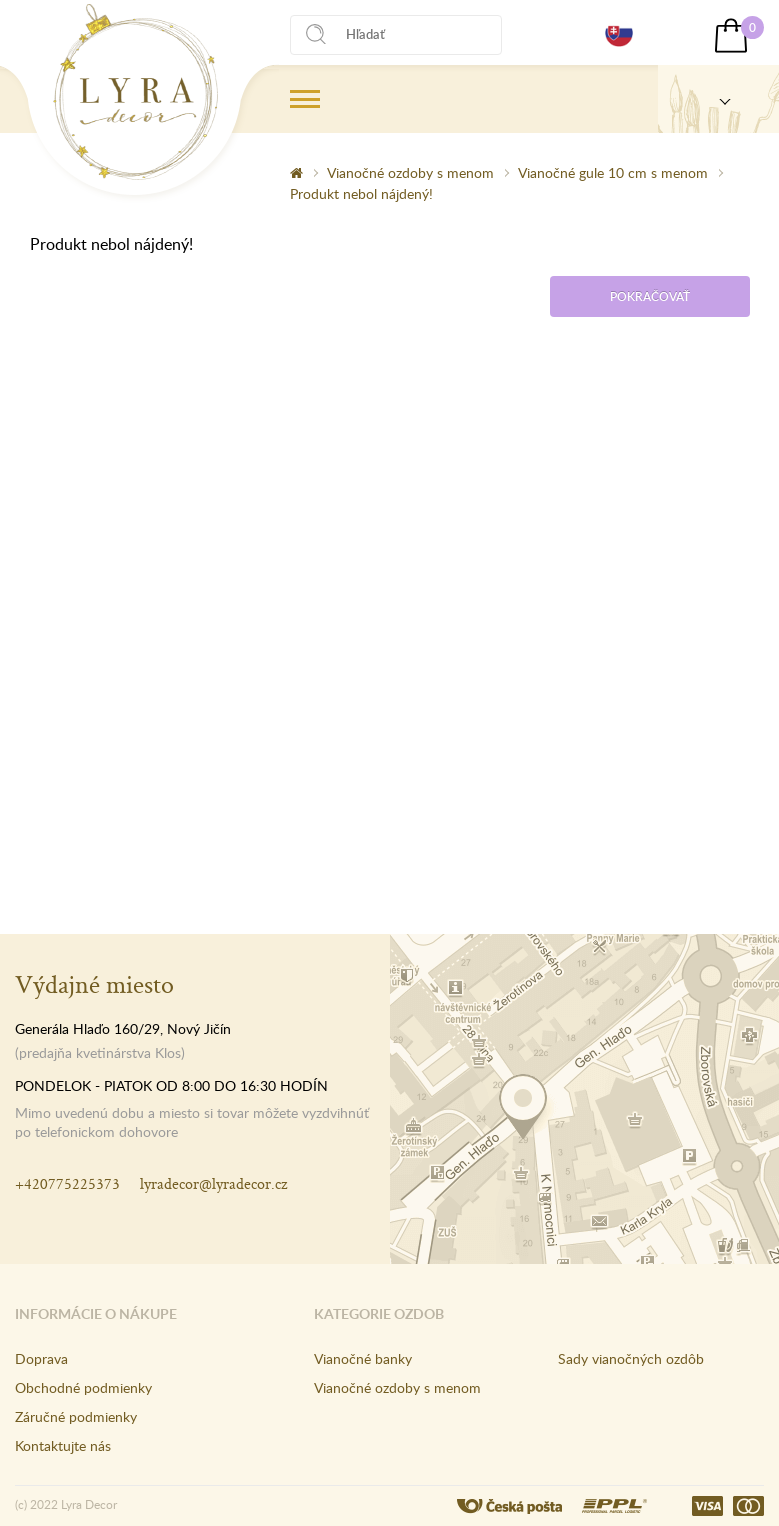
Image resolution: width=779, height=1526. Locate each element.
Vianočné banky (363, 1358)
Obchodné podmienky (83, 1387)
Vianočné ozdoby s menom (410, 172)
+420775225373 (67, 1183)
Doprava (41, 1358)
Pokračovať (650, 296)
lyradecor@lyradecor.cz (213, 1183)
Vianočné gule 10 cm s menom (613, 172)
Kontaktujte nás (63, 1445)
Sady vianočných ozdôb (631, 1358)
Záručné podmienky (76, 1416)
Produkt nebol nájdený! (361, 193)
